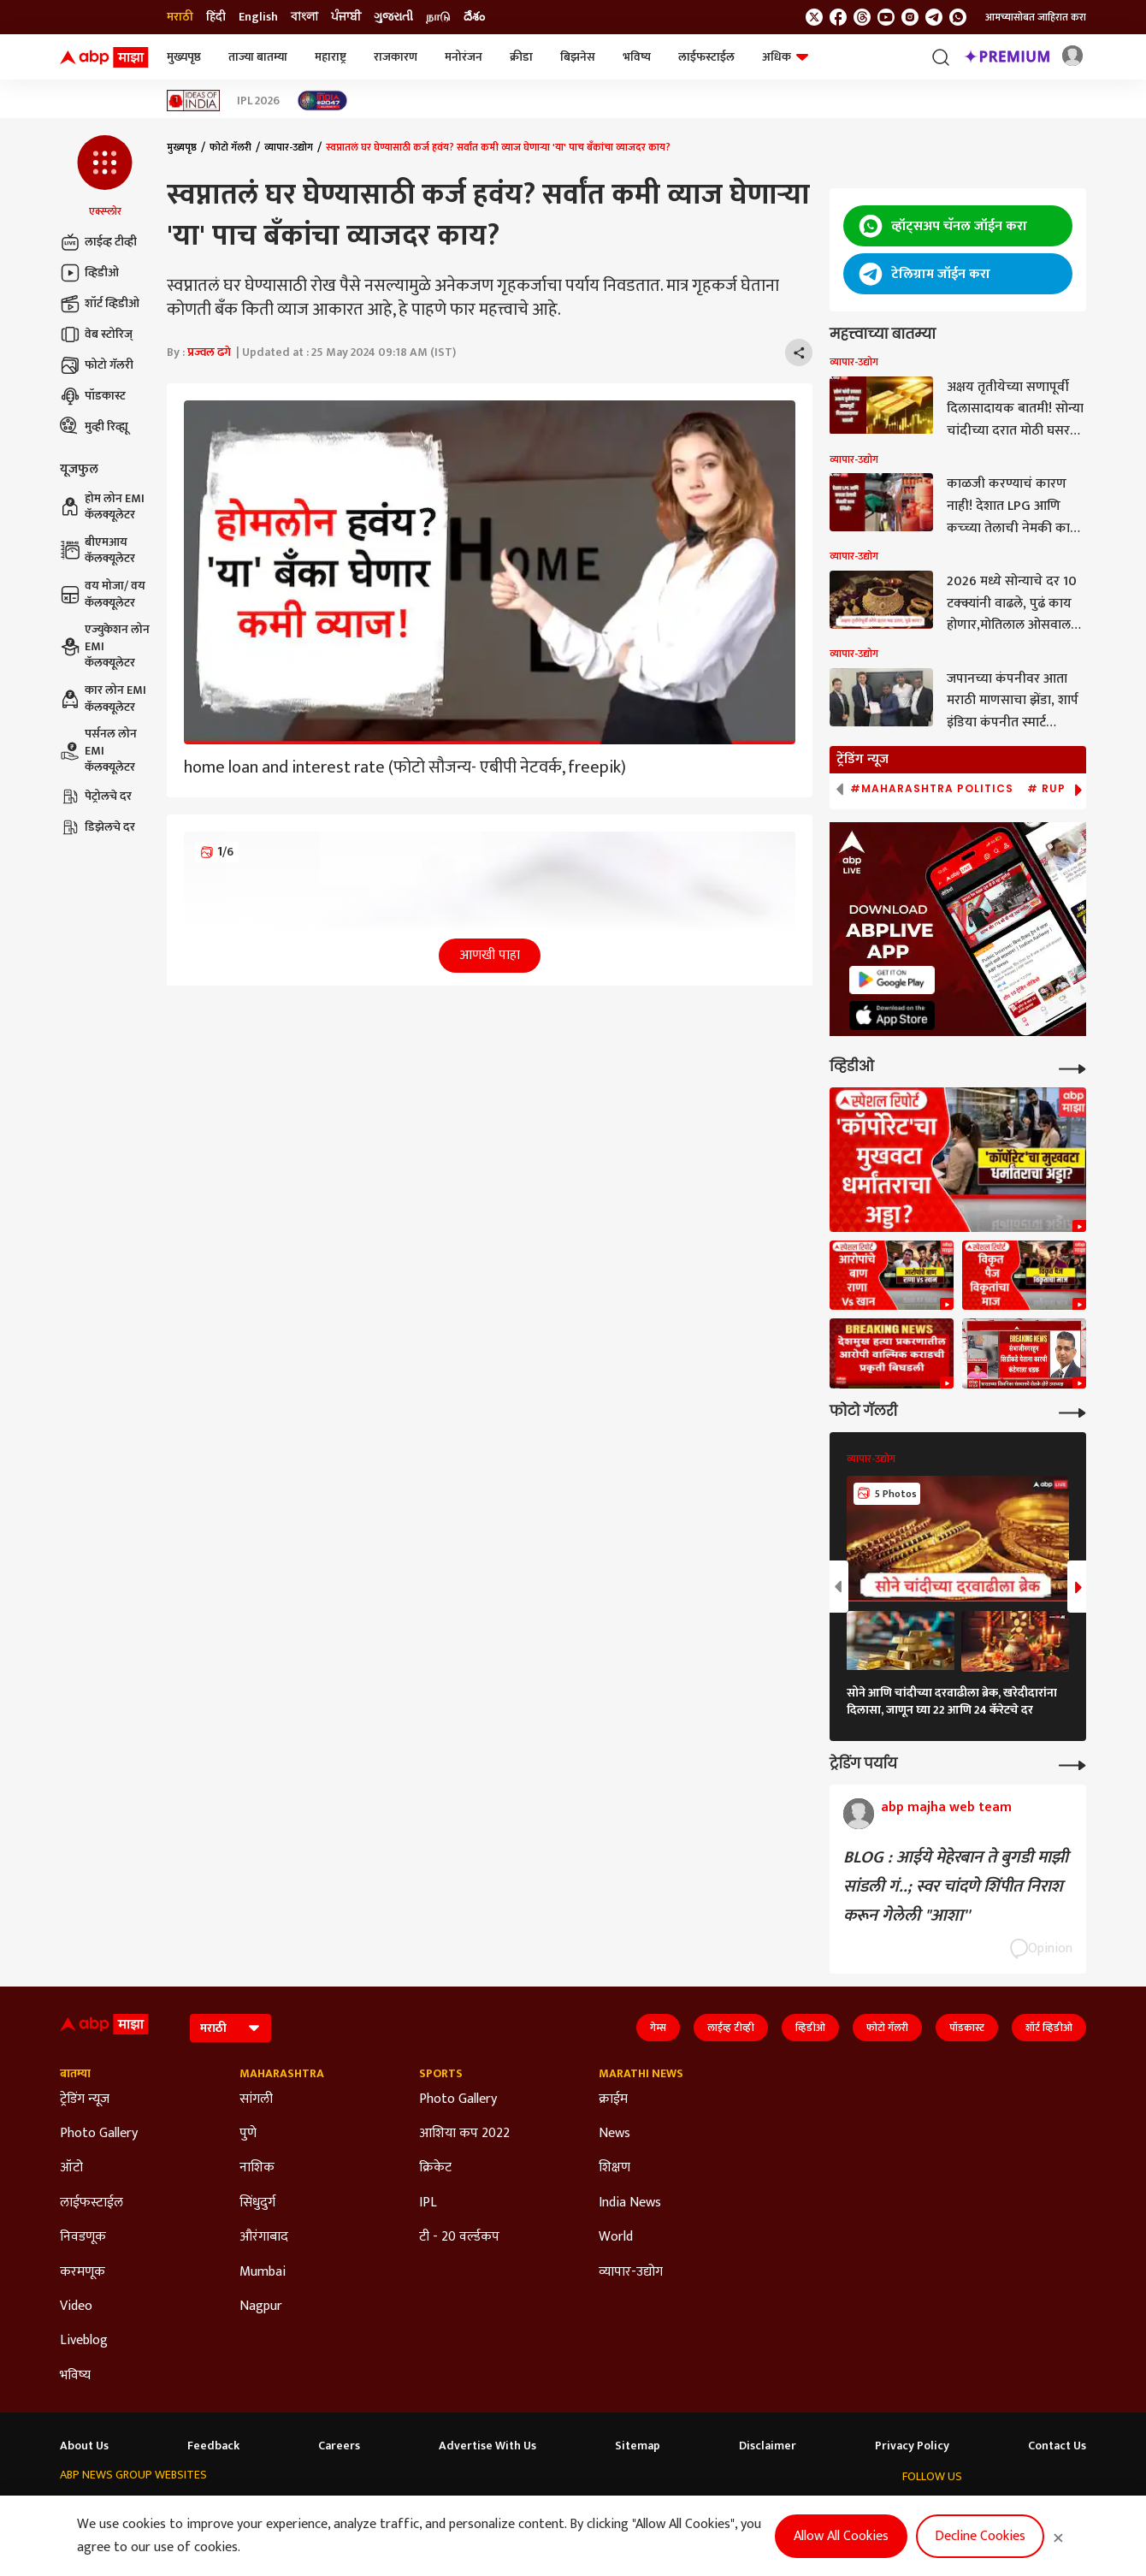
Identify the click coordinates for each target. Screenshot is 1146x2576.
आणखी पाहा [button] (489, 955)
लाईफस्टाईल (706, 57)
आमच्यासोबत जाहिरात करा (1035, 17)
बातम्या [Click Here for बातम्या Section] (75, 2074)
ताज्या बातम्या (257, 57)
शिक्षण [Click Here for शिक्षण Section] (614, 2168)
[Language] (230, 2028)
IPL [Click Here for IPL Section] (428, 2203)
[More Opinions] (1072, 1763)
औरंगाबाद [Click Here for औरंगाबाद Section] (263, 2237)
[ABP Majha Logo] (104, 57)
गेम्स (658, 2027)
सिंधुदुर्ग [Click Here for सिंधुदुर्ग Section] (257, 2203)
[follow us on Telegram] (934, 17)
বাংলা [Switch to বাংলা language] (304, 17)
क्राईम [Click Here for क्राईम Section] (613, 2099)
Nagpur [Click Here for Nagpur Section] (260, 2306)
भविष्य (637, 57)
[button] (104, 177)
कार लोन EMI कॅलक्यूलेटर (103, 698)
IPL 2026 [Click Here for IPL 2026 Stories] (258, 101)
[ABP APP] (892, 980)
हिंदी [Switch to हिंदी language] (216, 17)
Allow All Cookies (841, 2536)
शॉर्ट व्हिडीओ (99, 303)
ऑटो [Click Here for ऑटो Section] (71, 2168)
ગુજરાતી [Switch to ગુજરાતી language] (393, 17)
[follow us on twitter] (814, 17)
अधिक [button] (785, 57)
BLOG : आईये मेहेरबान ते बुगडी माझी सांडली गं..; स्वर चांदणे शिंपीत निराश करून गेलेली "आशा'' (955, 1886)
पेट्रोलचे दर (96, 796)
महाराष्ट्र (330, 57)
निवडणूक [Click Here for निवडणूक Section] (83, 2237)
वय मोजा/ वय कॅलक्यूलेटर (102, 594)
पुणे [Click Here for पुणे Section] (248, 2133)
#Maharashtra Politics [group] (931, 789)
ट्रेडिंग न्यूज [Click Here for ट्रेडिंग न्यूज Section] (84, 2099)
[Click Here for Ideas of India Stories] (194, 100)
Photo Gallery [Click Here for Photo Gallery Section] (99, 2133)
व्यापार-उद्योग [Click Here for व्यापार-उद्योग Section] (631, 2272)
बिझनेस (577, 57)
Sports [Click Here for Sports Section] (441, 2074)
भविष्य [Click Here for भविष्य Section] (75, 2375)
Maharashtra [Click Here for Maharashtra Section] (281, 2074)
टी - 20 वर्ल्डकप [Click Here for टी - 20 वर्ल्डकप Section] (459, 2237)
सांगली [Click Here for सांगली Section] (256, 2099)
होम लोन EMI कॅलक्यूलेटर (102, 507)
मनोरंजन (463, 57)
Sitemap (637, 2446)
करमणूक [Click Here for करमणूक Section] (82, 2272)
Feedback (213, 2446)
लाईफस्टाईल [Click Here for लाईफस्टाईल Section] (91, 2203)
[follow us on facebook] (838, 17)
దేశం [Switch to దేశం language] (474, 17)
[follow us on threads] (862, 17)
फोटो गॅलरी (96, 365)
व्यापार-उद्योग (288, 147)
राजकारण (395, 57)
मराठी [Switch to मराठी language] (180, 17)
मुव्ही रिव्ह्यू (94, 427)
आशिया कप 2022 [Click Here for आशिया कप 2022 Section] (464, 2133)
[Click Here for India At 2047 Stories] (322, 100)
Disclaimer (767, 2446)
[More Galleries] (1072, 1411)
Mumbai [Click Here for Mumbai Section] (262, 2272)
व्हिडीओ (89, 273)
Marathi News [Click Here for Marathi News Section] (641, 2074)
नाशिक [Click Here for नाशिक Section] (257, 2168)
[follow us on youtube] (886, 17)
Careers (339, 2446)
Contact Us (1057, 2446)
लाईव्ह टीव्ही (98, 242)
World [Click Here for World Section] (616, 2237)
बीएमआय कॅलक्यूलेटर (97, 550)
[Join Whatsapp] (958, 17)
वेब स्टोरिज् (96, 334)
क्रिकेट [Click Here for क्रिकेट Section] (435, 2168)
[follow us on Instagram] (910, 17)
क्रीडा (521, 57)
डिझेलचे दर (97, 827)
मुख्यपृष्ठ (184, 57)
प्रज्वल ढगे (209, 352)
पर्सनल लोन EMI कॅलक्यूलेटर (98, 750)
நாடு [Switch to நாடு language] (438, 17)
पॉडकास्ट (93, 396)
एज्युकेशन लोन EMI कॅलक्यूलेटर (105, 646)
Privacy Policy (912, 2446)
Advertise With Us (487, 2446)
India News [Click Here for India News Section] (630, 2203)
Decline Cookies (980, 2536)
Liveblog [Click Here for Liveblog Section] (84, 2340)
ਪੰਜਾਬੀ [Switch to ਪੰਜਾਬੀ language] (346, 17)
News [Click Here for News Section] (614, 2133)
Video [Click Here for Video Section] (76, 2306)
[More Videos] (1072, 1067)
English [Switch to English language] (258, 17)
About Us (84, 2446)
